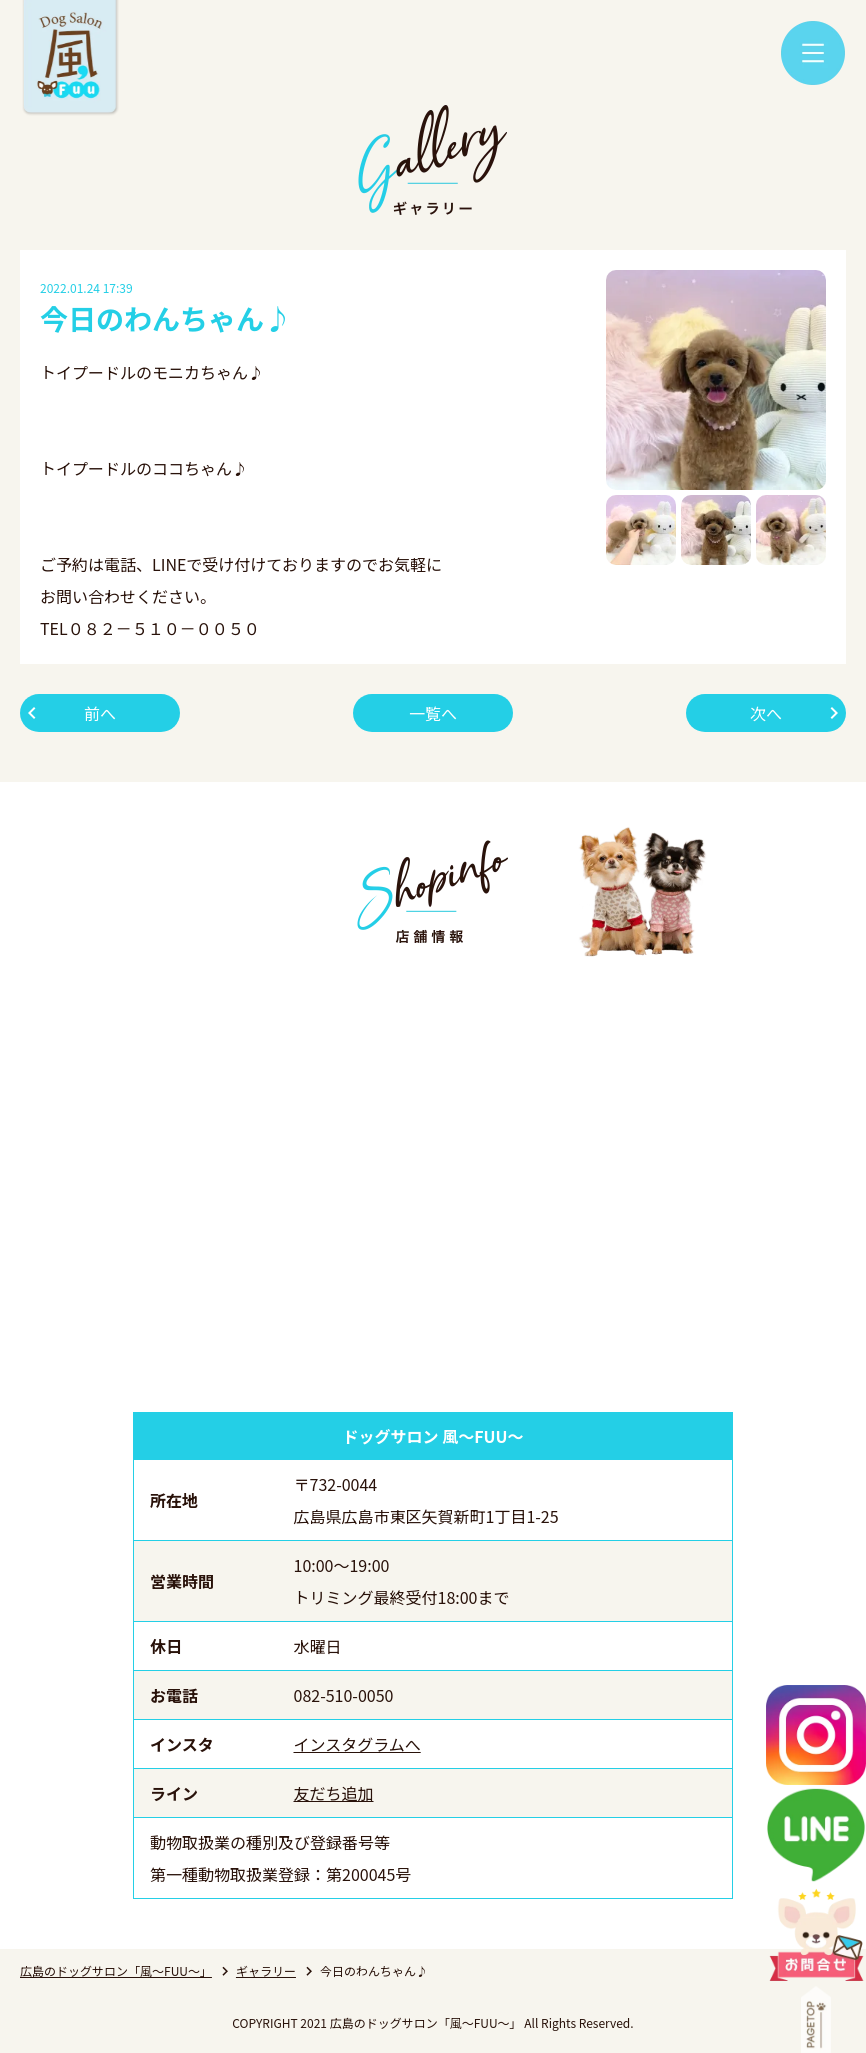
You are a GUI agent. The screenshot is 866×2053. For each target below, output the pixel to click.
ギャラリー (266, 1970)
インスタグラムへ (357, 1744)
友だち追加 (334, 1793)
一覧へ (433, 713)
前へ (100, 713)
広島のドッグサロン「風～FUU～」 (116, 1970)
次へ (766, 713)
